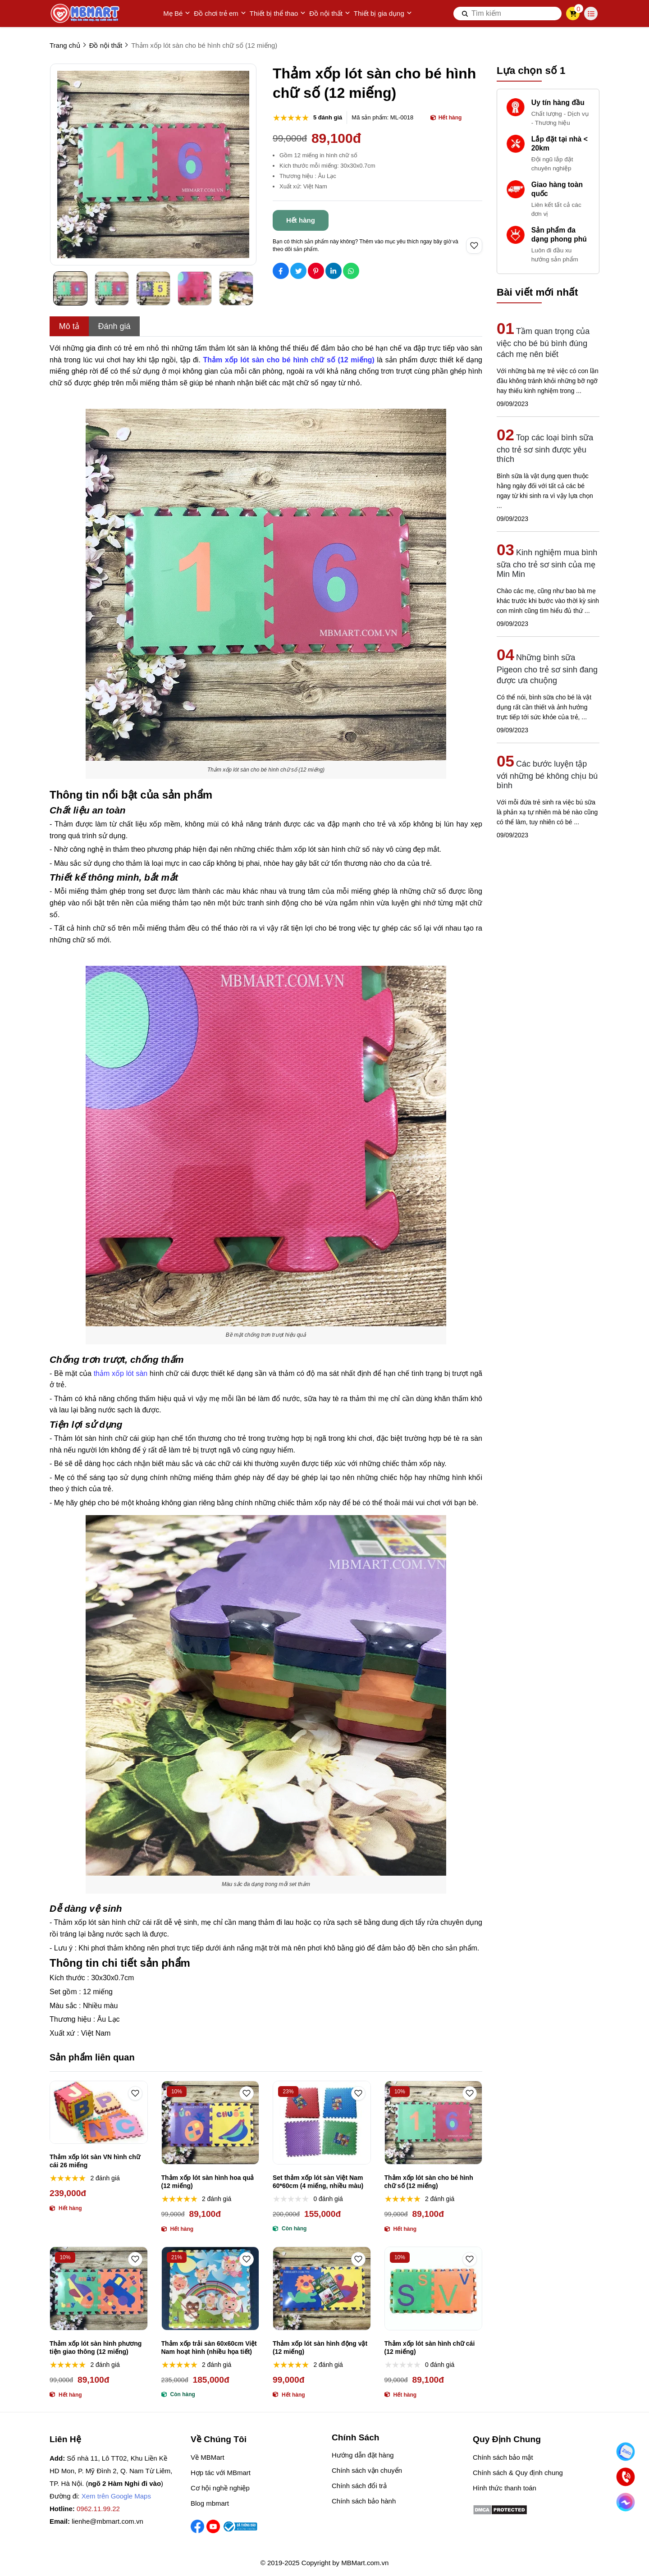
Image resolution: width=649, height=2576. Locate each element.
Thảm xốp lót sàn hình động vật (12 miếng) (320, 2347)
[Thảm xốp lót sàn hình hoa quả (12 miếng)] (210, 2122)
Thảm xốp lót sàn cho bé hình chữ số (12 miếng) (428, 2181)
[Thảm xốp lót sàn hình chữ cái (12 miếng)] (433, 2288)
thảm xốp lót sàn (121, 1373)
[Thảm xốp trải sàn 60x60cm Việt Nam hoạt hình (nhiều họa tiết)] (210, 2288)
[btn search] (465, 14)
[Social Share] (281, 271)
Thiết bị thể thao (278, 13)
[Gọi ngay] (625, 2477)
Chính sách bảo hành (364, 2501)
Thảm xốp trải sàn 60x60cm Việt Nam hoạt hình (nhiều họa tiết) (209, 2347)
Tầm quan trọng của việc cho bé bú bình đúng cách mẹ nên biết (543, 343)
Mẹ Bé (176, 13)
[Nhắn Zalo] (625, 2452)
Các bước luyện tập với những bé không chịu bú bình (547, 774)
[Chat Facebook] (625, 2502)
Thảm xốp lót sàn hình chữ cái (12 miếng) (429, 2347)
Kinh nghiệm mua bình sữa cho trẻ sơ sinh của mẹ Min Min (547, 563)
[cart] (573, 13)
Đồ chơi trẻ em (220, 13)
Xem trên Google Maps (116, 2496)
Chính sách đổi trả (359, 2485)
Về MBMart (207, 2457)
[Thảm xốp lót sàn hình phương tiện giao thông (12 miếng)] (98, 2288)
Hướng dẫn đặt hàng (363, 2455)
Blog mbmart (210, 2503)
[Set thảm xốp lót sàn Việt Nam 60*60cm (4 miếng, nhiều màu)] (321, 2122)
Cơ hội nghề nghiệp (220, 2488)
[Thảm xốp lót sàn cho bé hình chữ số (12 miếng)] (289, 360)
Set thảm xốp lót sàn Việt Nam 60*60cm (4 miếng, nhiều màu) (318, 2181)
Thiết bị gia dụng (383, 13)
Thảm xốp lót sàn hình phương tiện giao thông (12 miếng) (96, 2347)
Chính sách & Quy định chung (518, 2472)
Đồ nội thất (329, 13)
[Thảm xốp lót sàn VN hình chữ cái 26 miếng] (98, 2112)
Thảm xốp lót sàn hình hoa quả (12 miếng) (207, 2181)
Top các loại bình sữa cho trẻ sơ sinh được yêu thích (545, 448)
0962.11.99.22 (98, 2508)
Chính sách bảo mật (503, 2457)
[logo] (86, 13)
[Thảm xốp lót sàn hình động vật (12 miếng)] (321, 2288)
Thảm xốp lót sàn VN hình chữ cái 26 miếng (95, 2161)
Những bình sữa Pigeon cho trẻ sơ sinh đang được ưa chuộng (547, 669)
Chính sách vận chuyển (367, 2470)
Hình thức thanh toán (504, 2488)
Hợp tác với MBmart (221, 2472)
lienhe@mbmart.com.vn (107, 2521)
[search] (507, 13)
